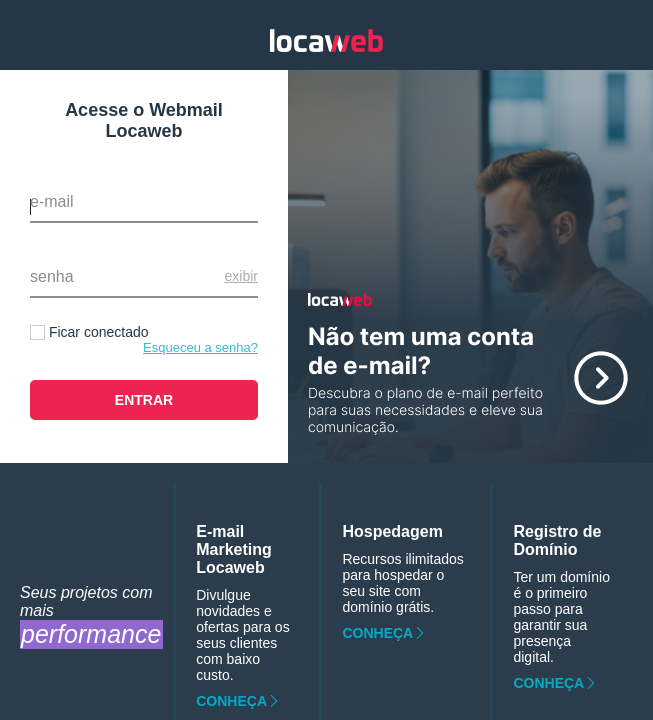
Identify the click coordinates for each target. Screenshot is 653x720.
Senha (52, 276)
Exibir (241, 276)
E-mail (52, 201)
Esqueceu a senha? (200, 347)
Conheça (231, 701)
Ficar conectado (99, 332)
